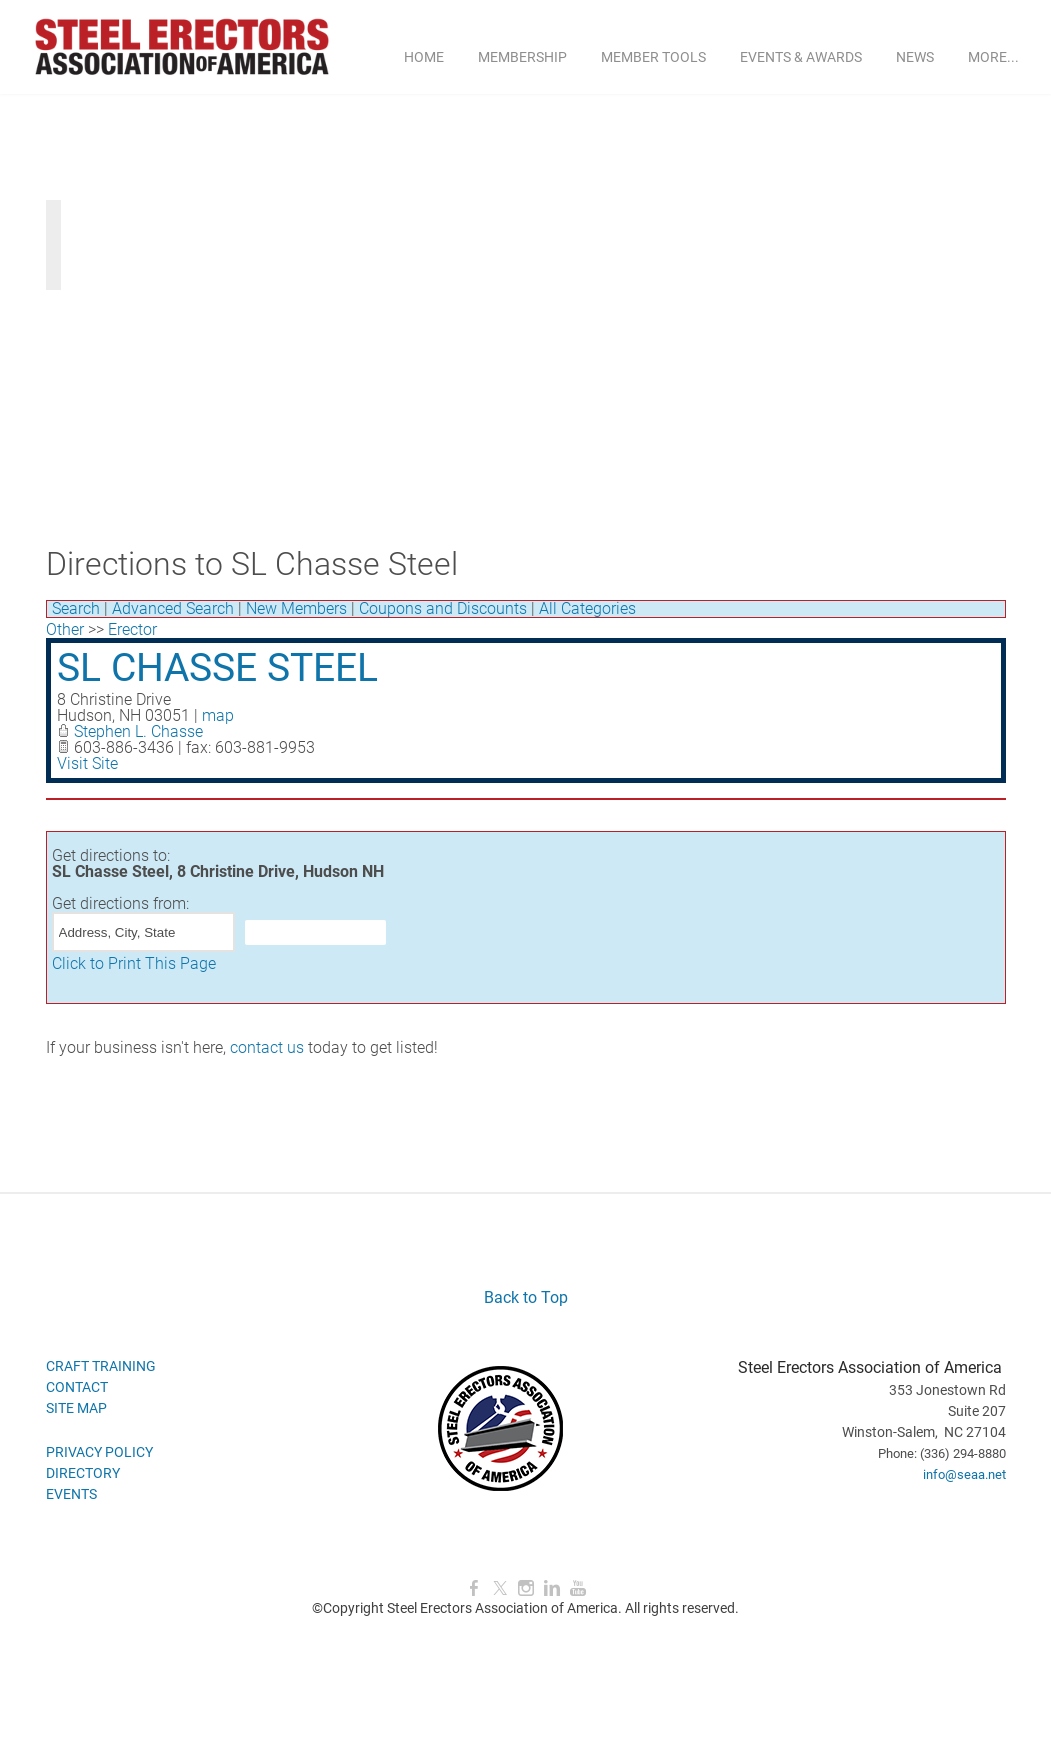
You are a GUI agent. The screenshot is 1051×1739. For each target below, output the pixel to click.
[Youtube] (578, 1588)
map (218, 715)
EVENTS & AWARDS (801, 57)
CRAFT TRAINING (101, 1366)
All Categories (587, 608)
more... (993, 57)
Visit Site (87, 763)
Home (424, 57)
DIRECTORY (83, 1473)
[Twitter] (500, 1588)
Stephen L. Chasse (138, 731)
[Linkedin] (552, 1588)
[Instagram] (526, 1588)
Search (76, 608)
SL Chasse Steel (217, 668)
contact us (267, 1047)
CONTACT (77, 1387)
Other (65, 629)
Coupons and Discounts (443, 608)
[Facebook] (474, 1588)
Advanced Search (173, 608)
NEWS (915, 57)
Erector (132, 629)
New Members (296, 608)
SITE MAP (76, 1408)
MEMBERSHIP (522, 57)
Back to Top (526, 1297)
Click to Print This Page (134, 963)
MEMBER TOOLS (653, 57)
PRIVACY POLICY (99, 1452)
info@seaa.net (964, 1474)
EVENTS (71, 1494)
